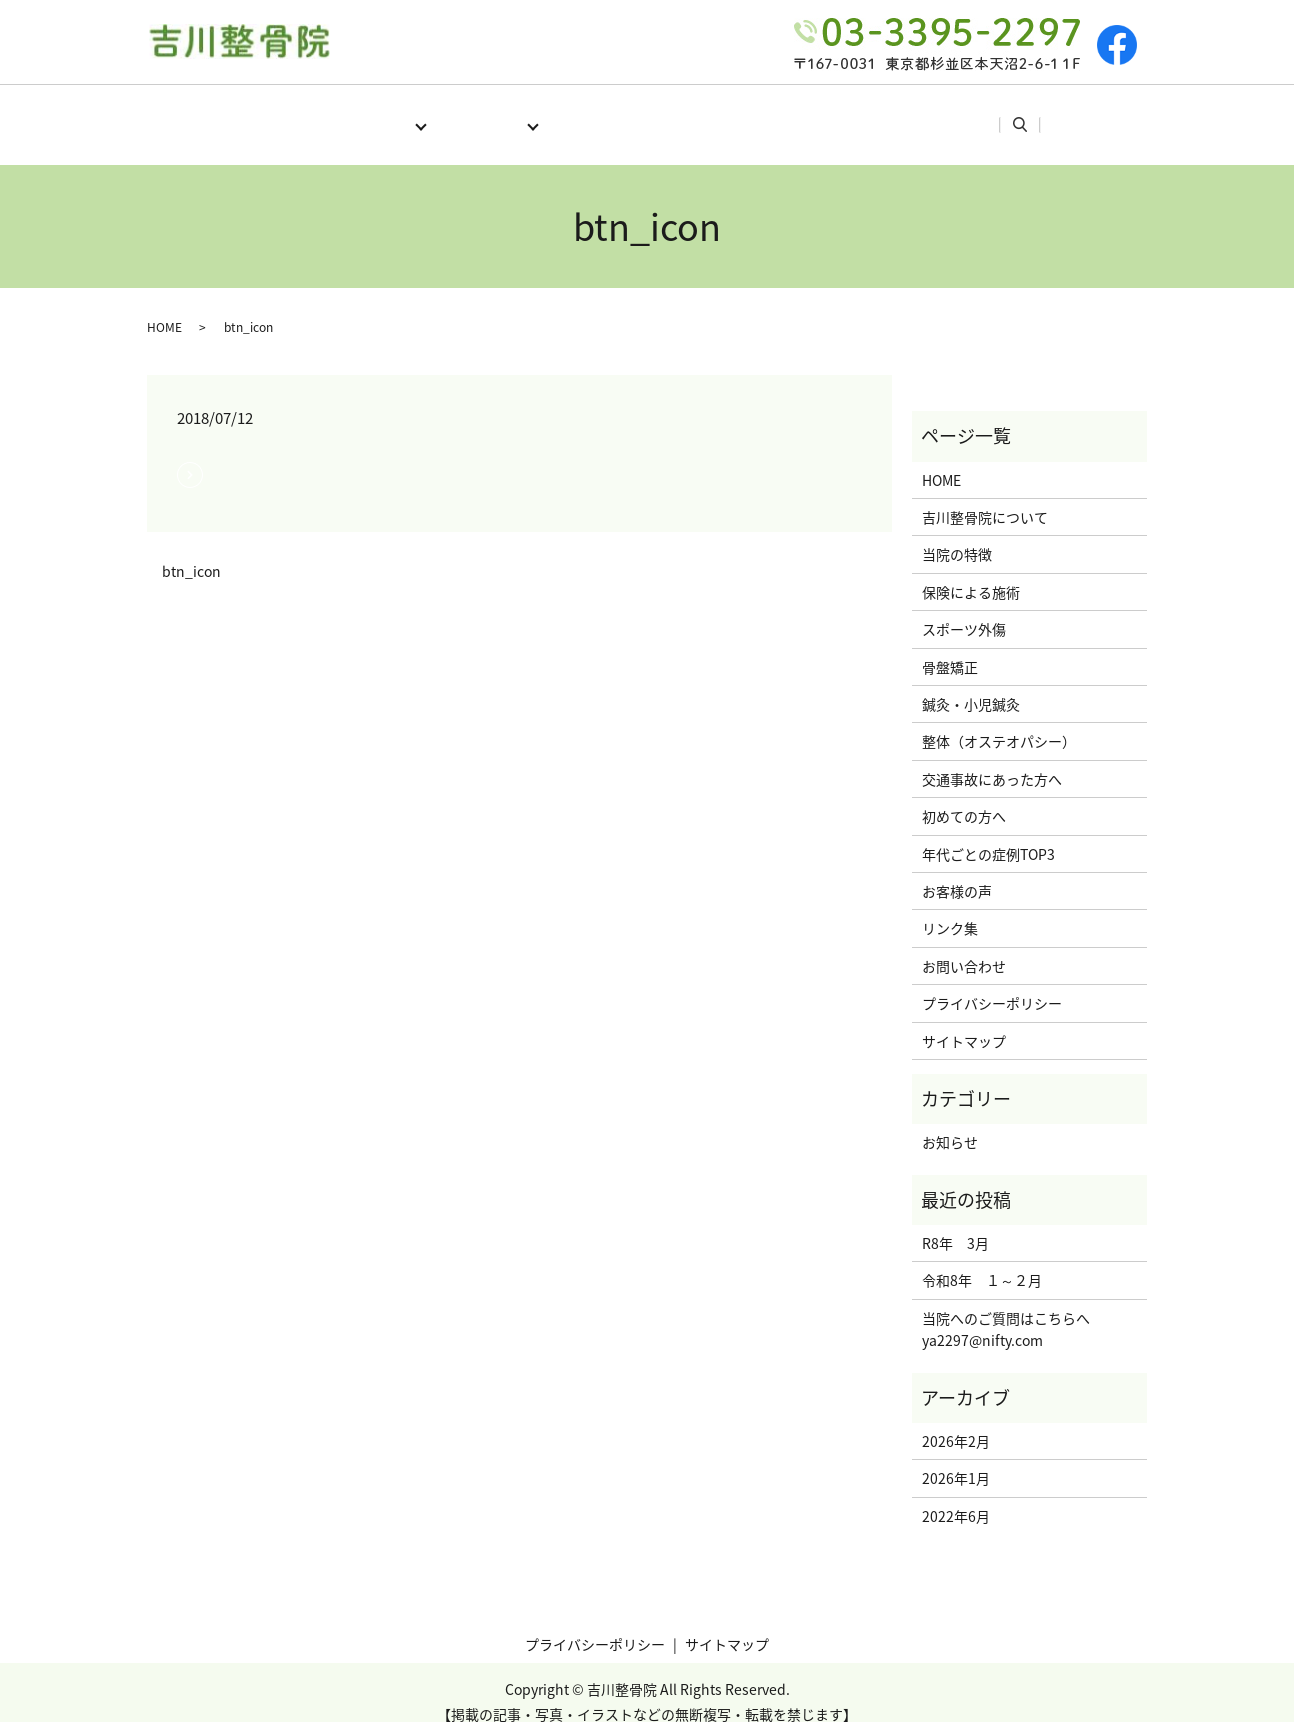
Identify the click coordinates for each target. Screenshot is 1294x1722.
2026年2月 (956, 1422)
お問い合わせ (964, 947)
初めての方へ (607, 114)
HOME (237, 114)
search (1086, 115)
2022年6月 (956, 1497)
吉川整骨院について (985, 498)
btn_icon (191, 552)
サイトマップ (964, 1022)
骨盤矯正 (950, 648)
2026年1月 (956, 1459)
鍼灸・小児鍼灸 (971, 685)
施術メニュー (474, 114)
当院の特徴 (957, 535)
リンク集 (1006, 114)
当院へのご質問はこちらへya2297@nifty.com (1006, 1310)
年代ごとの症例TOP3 (757, 114)
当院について (341, 114)
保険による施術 (971, 573)
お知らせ (950, 1123)
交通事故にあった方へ (992, 760)
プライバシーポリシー (992, 984)
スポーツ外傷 (964, 610)
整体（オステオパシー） (999, 722)
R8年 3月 (955, 1224)
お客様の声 (901, 114)
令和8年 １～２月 (982, 1261)
